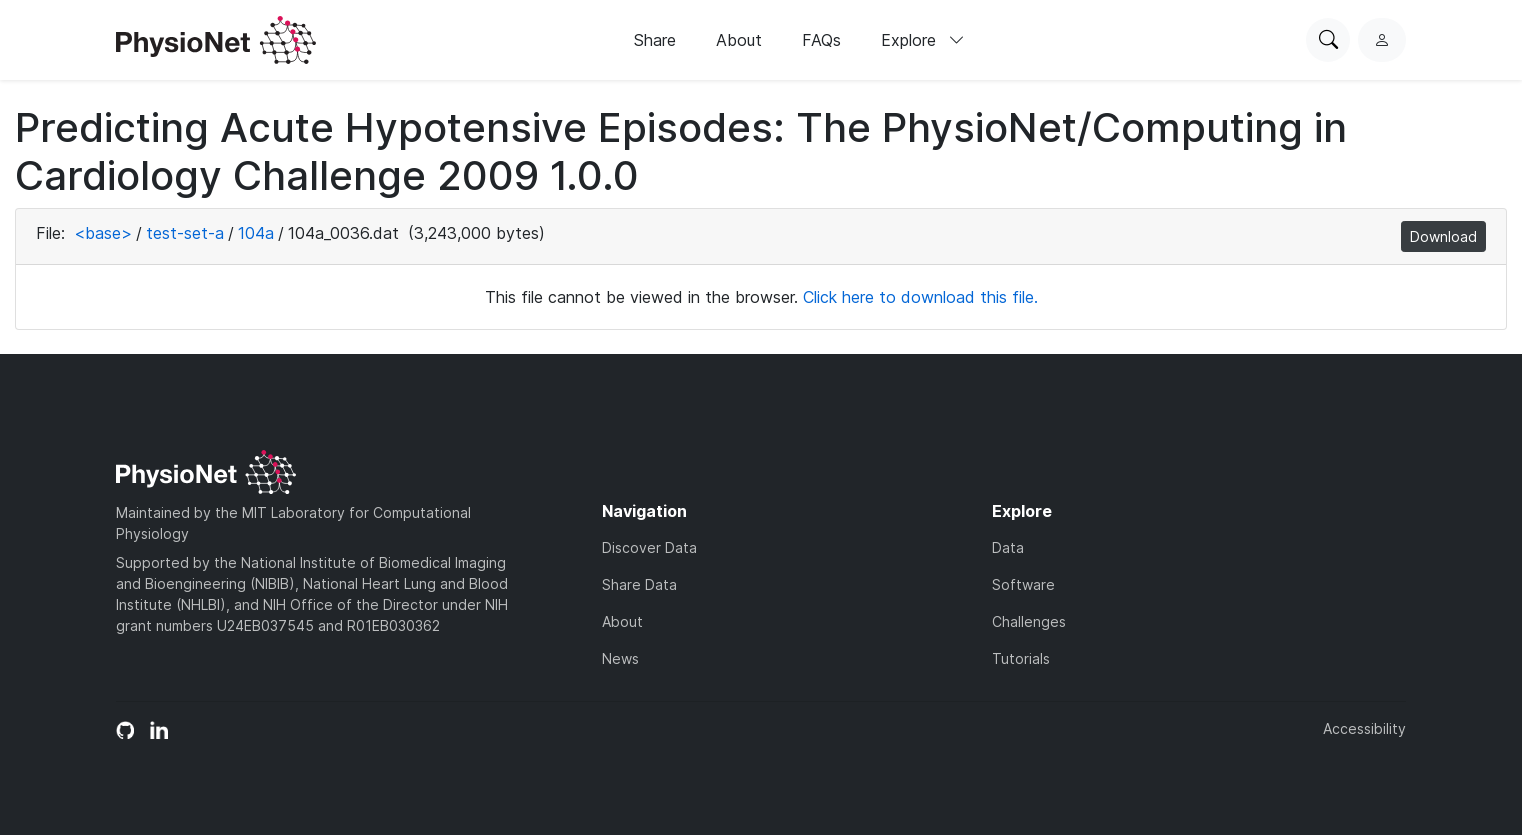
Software (1023, 584)
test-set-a (185, 233)
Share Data (639, 584)
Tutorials (1021, 658)
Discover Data (649, 547)
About (739, 40)
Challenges (1029, 621)
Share (655, 40)
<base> (103, 233)
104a (256, 233)
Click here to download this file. (920, 297)
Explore (923, 40)
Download (1443, 236)
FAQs (821, 40)
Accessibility (1364, 728)
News (620, 658)
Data (1008, 547)
